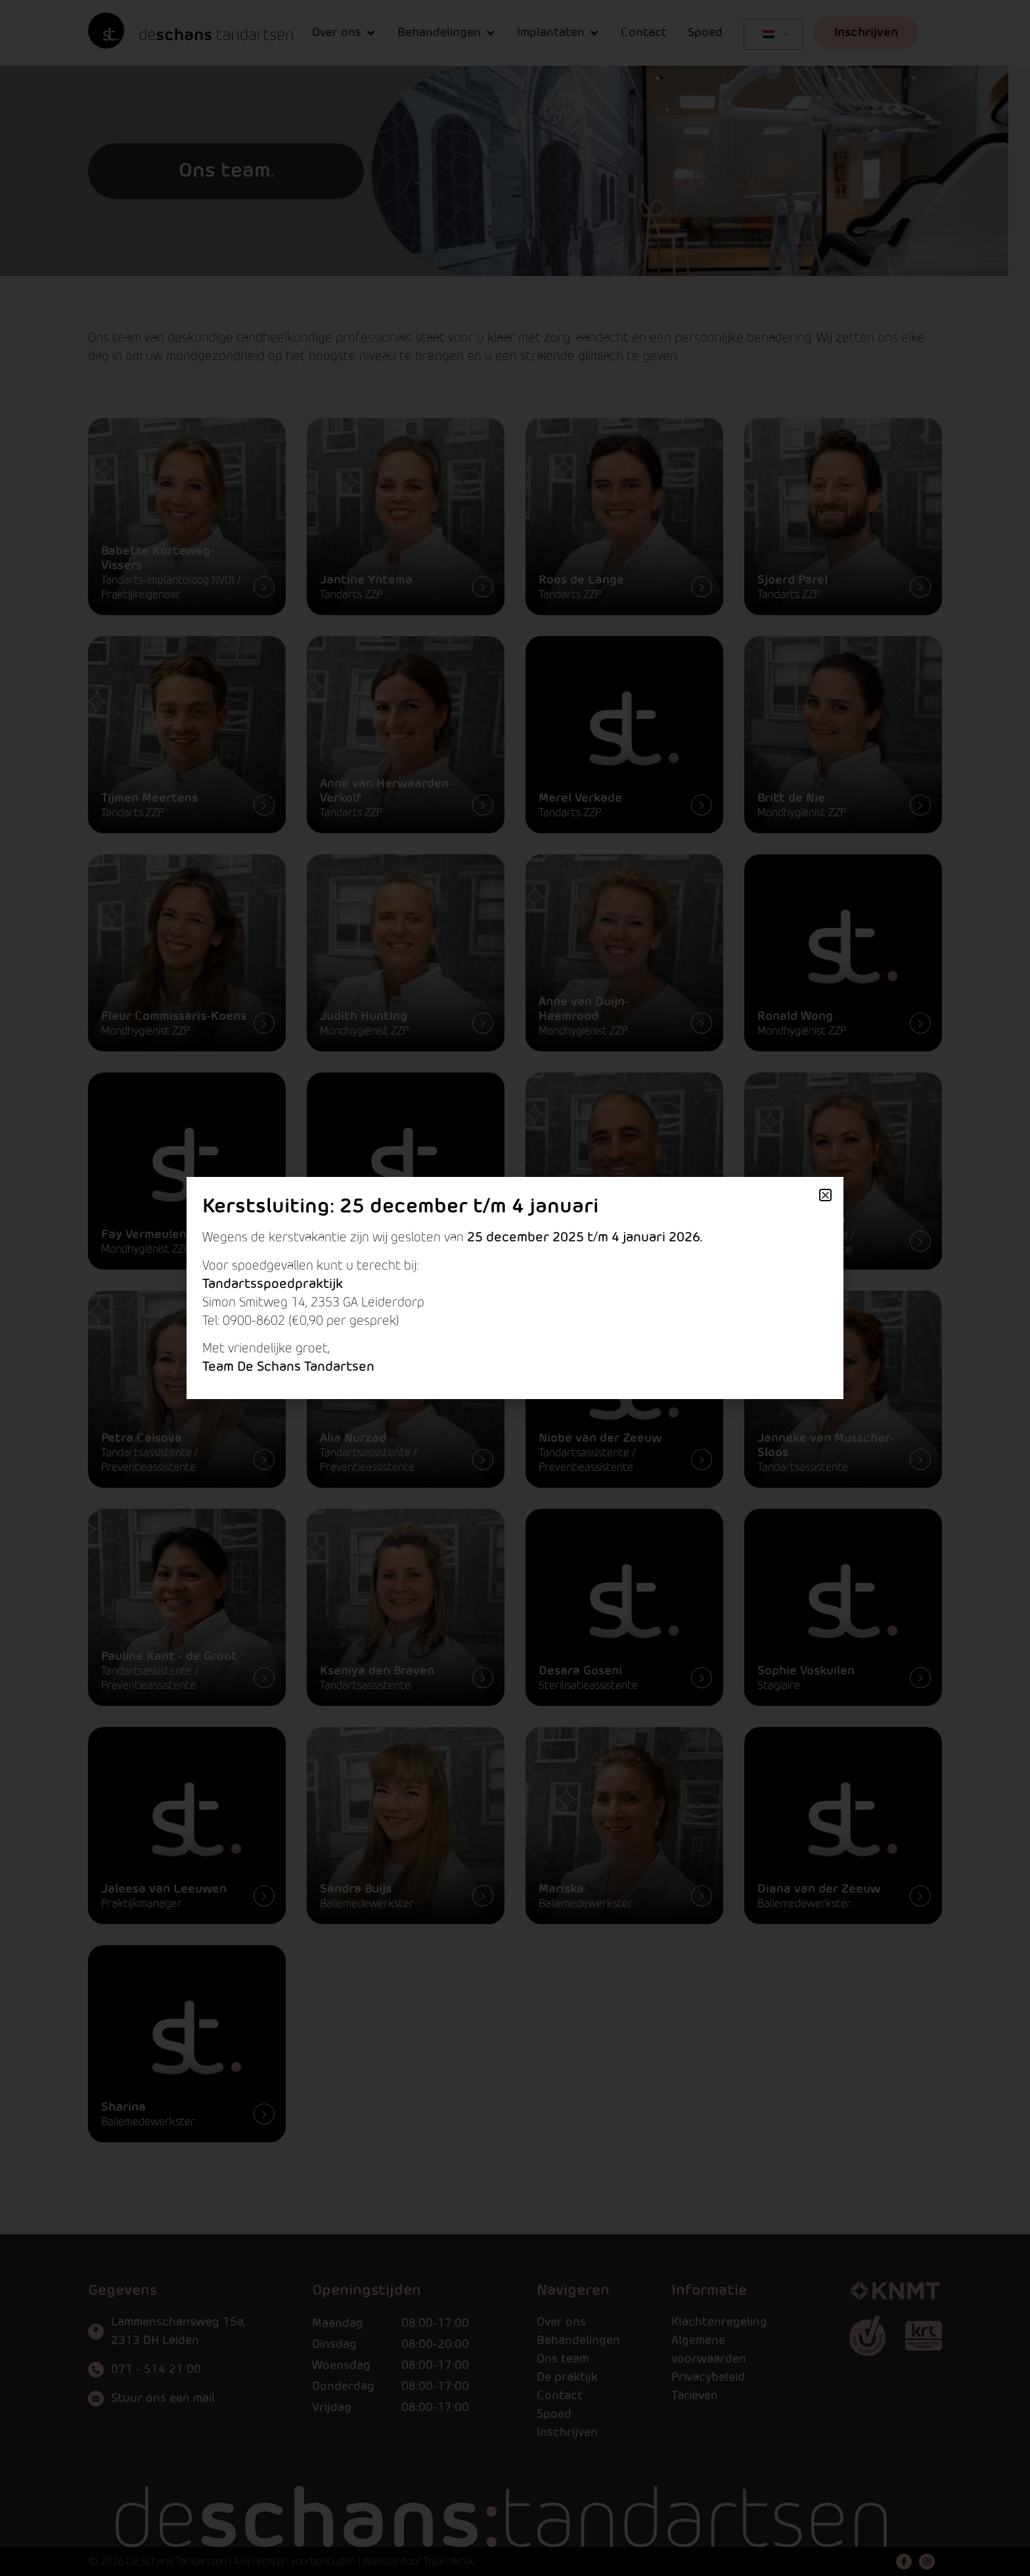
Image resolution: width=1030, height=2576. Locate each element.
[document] (515, 1288)
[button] (825, 1195)
